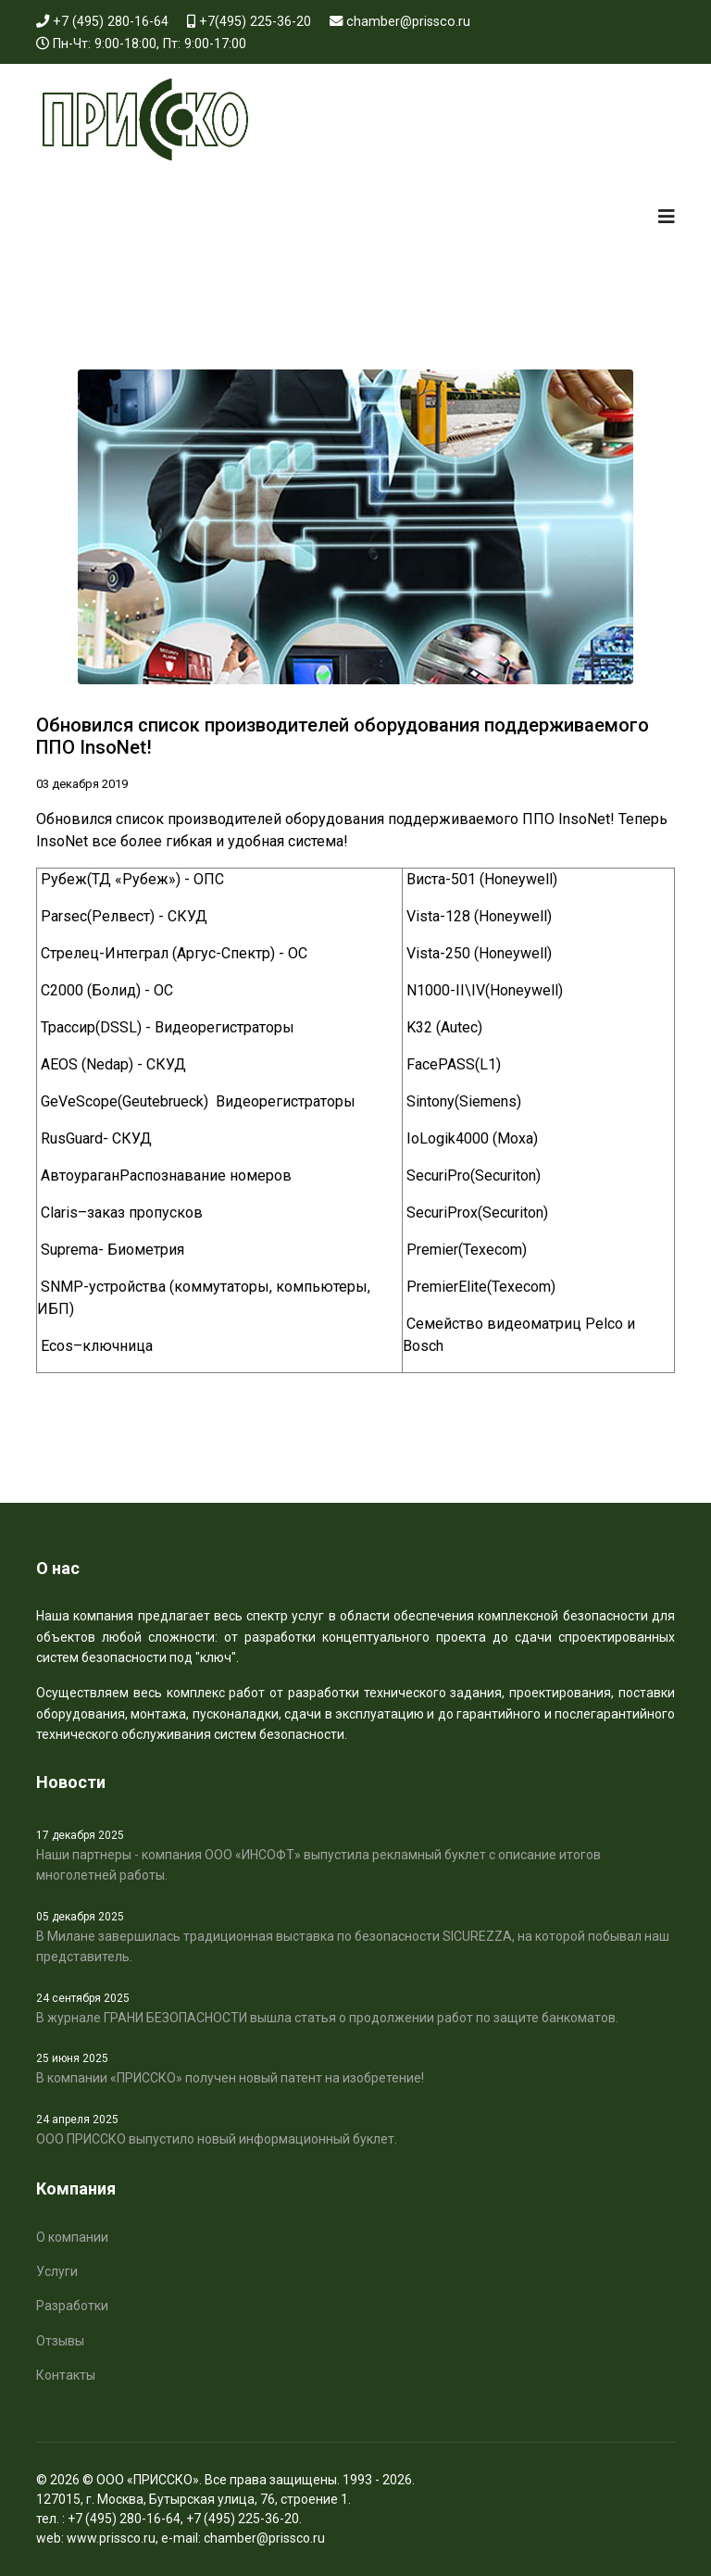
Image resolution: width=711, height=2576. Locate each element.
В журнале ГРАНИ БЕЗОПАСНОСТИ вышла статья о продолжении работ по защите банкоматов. (355, 2007)
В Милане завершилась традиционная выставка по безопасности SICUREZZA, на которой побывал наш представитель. (355, 1936)
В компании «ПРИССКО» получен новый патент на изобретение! (355, 2067)
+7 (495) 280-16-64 (110, 22)
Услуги (57, 2271)
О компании (72, 2237)
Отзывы (60, 2340)
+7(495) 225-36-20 (255, 22)
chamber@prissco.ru (408, 22)
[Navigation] (666, 217)
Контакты (65, 2375)
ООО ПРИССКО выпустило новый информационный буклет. (355, 2128)
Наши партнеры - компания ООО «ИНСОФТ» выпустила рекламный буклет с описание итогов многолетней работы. (355, 1854)
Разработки (72, 2305)
